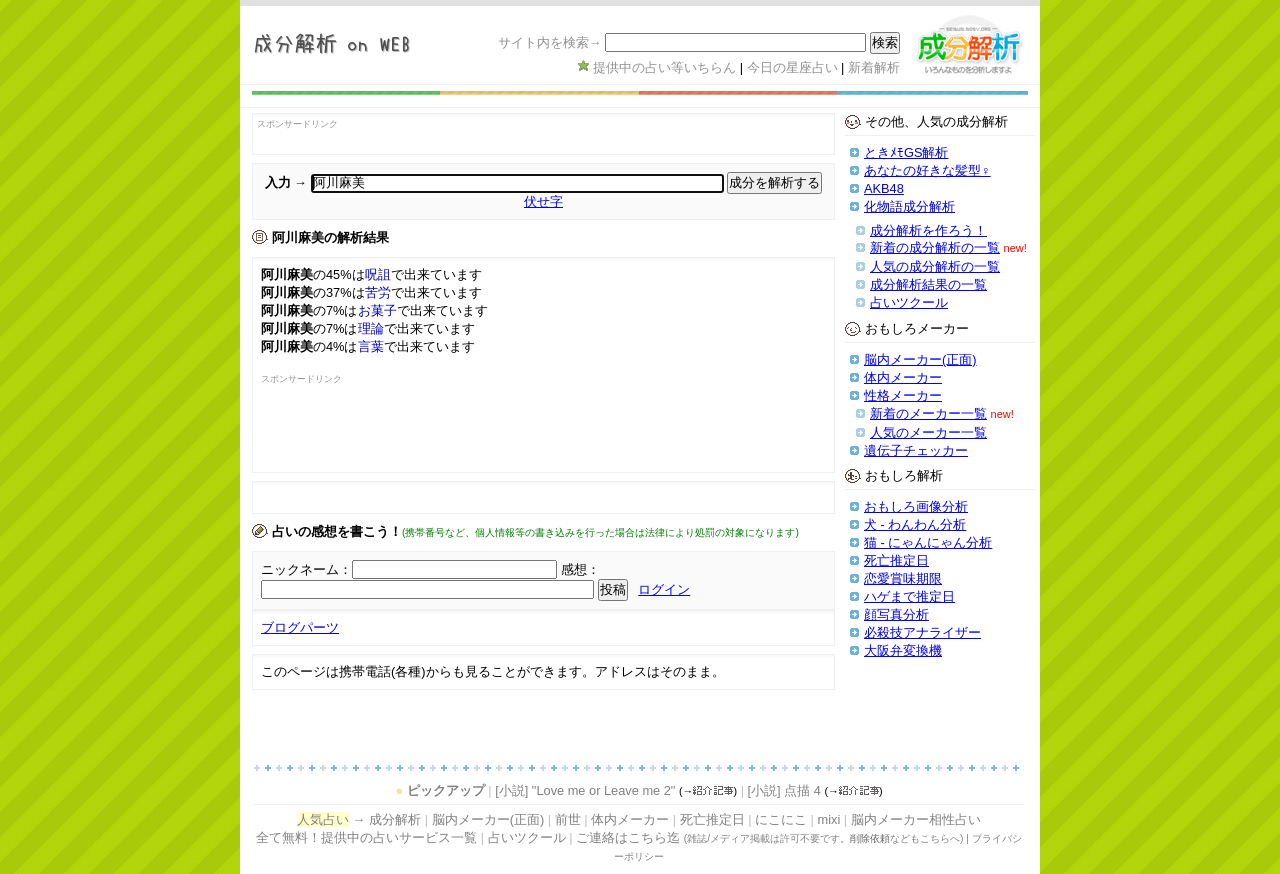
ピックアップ (446, 790)
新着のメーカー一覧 (928, 413)
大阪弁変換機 (903, 650)
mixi (828, 819)
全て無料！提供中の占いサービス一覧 (366, 837)
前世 (568, 819)
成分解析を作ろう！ (928, 230)
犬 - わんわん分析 (915, 524)
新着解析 (874, 67)
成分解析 (395, 819)
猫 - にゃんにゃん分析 (928, 542)
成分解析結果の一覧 (928, 284)
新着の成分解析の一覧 (935, 247)
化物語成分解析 (909, 206)
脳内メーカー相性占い (916, 819)
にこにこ (781, 819)
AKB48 (884, 188)
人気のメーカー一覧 (928, 432)
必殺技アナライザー (922, 632)
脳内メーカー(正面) (920, 359)
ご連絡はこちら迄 (628, 837)
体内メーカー (903, 377)
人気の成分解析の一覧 (935, 266)
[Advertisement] (378, 434)
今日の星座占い (792, 67)
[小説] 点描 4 (784, 790)
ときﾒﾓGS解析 (906, 152)
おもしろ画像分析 (916, 506)
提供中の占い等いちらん (664, 67)
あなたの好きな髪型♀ (927, 170)
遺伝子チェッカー (916, 450)
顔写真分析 (896, 614)
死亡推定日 (896, 560)
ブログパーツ (300, 627)
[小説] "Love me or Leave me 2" (585, 790)
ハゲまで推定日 (909, 596)
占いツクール (909, 302)
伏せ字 (543, 201)
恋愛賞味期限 (903, 578)
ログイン (664, 589)
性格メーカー (903, 395)
